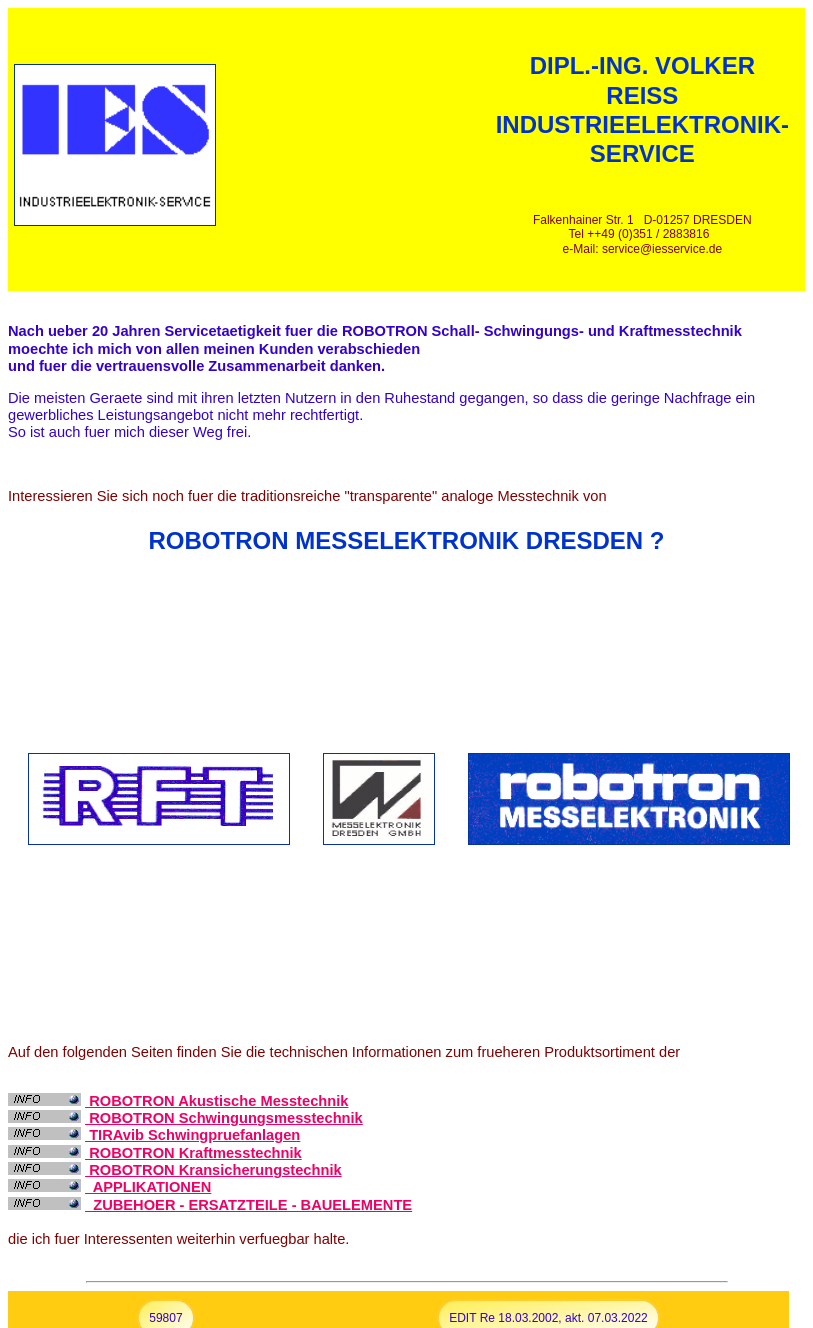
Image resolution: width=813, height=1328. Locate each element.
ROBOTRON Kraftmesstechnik (193, 1153)
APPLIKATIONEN (148, 1187)
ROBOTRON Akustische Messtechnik (216, 1101)
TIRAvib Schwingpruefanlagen (192, 1135)
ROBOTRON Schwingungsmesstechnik (224, 1118)
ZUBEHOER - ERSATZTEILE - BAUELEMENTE (248, 1205)
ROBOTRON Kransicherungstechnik (213, 1170)
